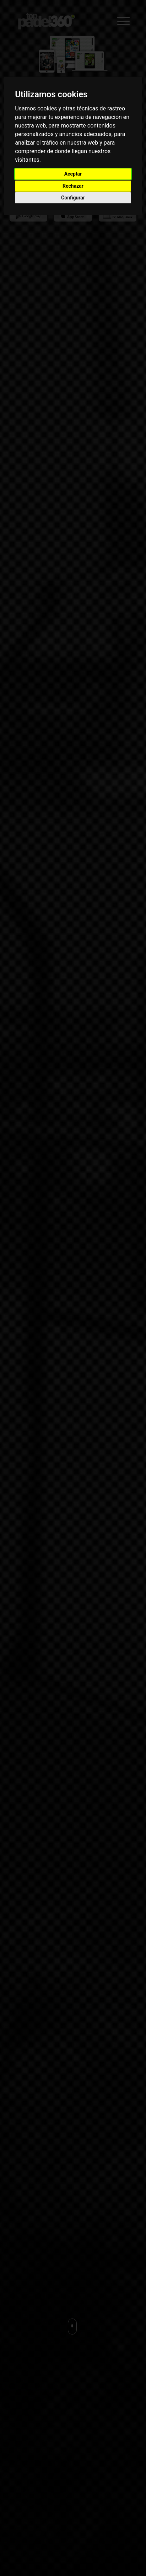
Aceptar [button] (73, 174)
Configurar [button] (73, 198)
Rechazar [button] (73, 186)
